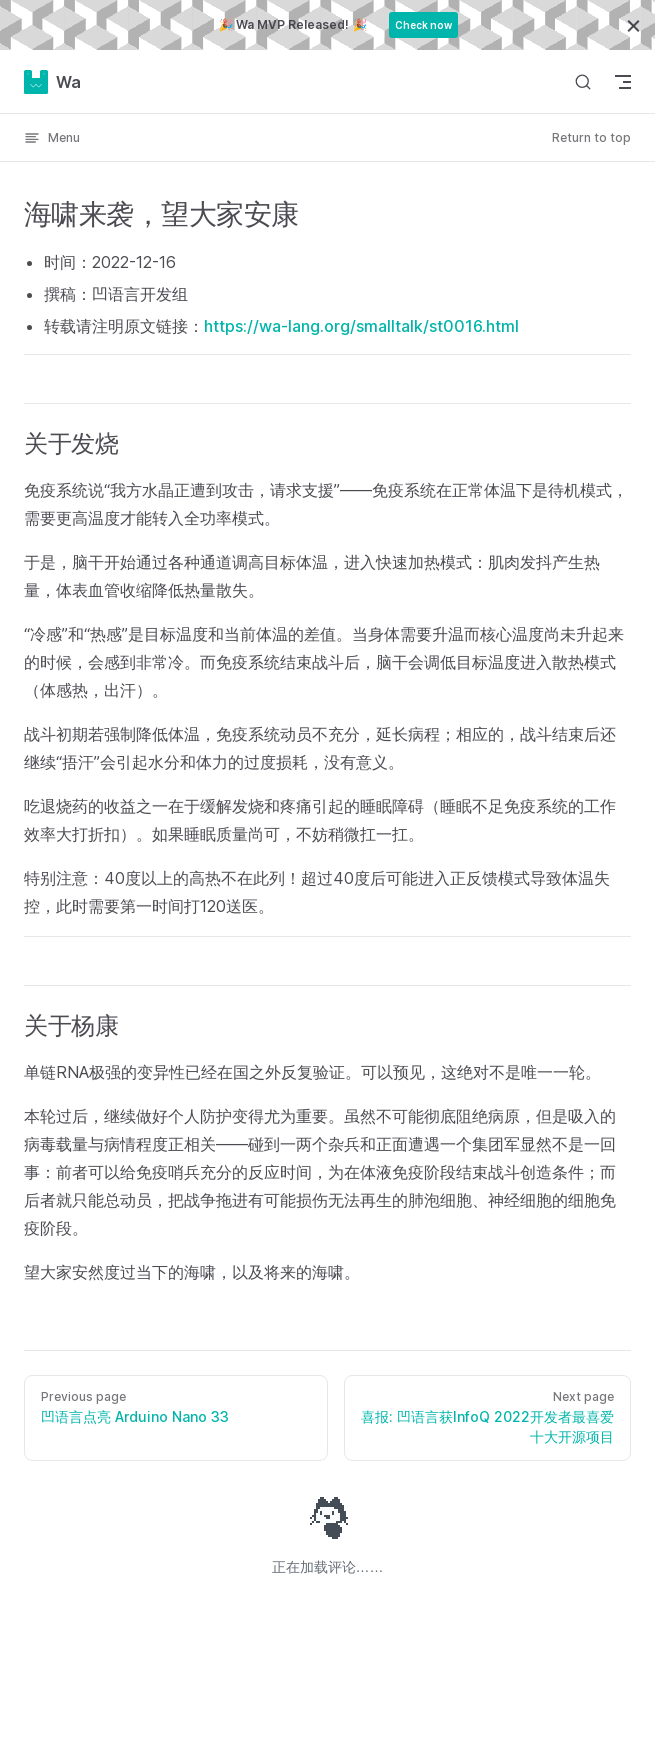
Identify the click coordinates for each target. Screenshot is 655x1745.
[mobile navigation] (623, 82)
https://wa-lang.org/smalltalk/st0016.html (361, 326)
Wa (52, 82)
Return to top (591, 137)
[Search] (583, 81)
